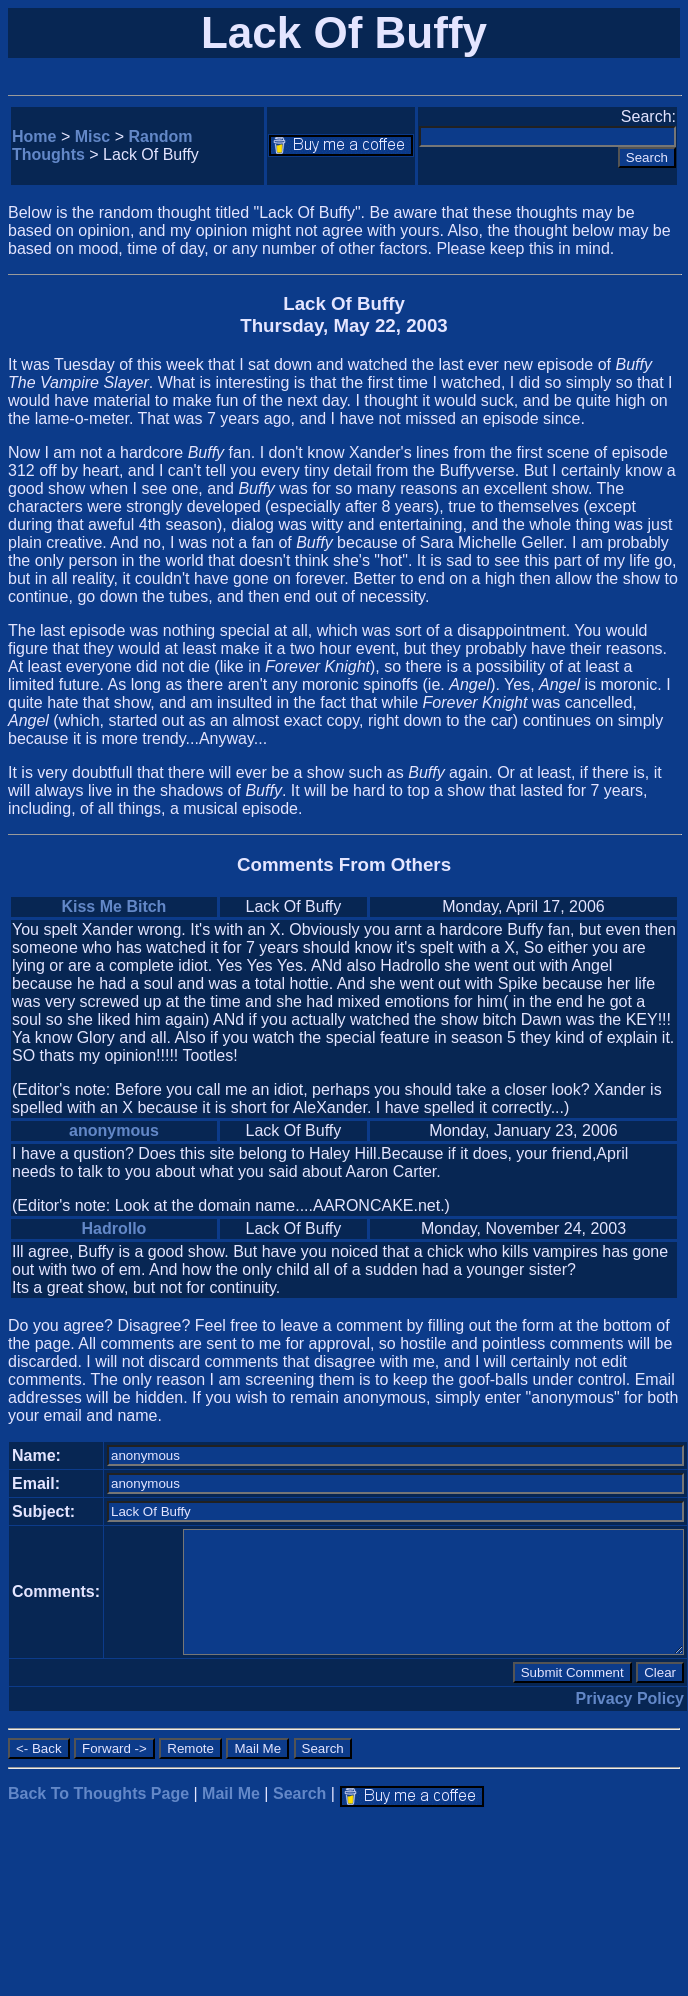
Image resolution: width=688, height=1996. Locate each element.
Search (299, 1793)
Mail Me (231, 1793)
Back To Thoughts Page (98, 1793)
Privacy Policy (630, 1698)
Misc (93, 136)
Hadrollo (113, 1228)
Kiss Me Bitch (113, 906)
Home (34, 136)
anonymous (114, 1130)
